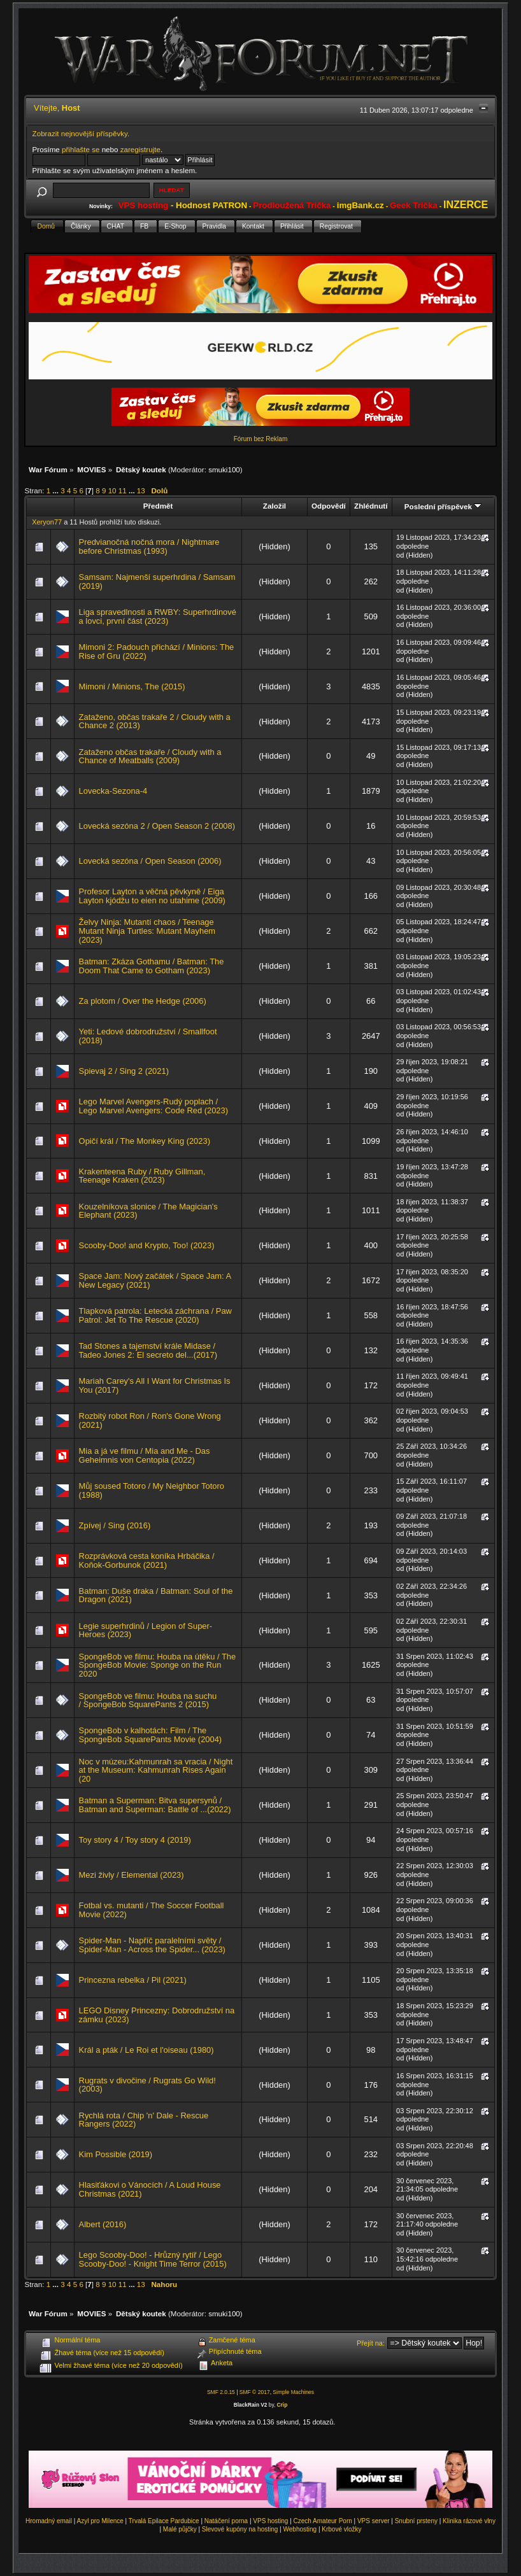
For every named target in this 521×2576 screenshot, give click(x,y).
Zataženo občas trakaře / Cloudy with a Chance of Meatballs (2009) (150, 756)
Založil (274, 506)
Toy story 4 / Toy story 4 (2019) (135, 1840)
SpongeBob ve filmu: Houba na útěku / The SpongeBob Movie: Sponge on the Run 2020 (157, 1665)
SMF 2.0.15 (221, 2392)
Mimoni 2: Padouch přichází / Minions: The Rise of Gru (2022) (156, 651)
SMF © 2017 (254, 2392)
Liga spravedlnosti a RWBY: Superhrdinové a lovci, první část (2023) (157, 616)
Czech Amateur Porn (323, 2520)
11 (122, 490)
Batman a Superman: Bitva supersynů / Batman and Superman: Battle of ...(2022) (155, 1805)
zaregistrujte (140, 149)
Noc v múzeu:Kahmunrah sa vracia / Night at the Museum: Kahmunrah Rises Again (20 (156, 1770)
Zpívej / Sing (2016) (115, 1525)
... (56, 490)
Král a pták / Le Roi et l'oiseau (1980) (146, 2050)
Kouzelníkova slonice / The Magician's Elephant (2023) (148, 1211)
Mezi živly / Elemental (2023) (131, 1875)
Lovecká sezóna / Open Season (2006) (150, 861)
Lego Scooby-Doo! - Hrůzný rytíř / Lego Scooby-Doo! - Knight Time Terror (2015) (153, 2259)
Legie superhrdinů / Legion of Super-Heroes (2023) (146, 1630)
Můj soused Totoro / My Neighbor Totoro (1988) (151, 1490)
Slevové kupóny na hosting (240, 2529)
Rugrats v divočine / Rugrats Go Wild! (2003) (147, 2085)
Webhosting (300, 2529)
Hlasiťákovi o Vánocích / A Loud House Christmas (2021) (150, 2189)
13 (141, 490)
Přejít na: (371, 2343)
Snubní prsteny (416, 2520)
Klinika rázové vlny (469, 2520)
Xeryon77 (47, 522)
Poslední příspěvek (443, 506)
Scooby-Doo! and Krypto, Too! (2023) (147, 1245)
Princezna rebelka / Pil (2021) (133, 1980)
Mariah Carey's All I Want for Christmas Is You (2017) (155, 1385)
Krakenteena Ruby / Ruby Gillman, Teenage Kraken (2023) (142, 1176)
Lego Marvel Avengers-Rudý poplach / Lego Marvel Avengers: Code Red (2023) (153, 1106)
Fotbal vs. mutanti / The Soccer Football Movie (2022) (151, 1910)
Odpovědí (328, 506)
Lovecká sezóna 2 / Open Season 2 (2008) (157, 826)
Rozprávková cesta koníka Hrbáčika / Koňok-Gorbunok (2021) (147, 1560)
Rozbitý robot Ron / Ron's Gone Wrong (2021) (150, 1420)
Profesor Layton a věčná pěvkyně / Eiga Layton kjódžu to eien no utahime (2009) (152, 896)
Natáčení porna (226, 2520)
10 (112, 490)
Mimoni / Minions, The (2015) (132, 686)
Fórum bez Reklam (260, 438)
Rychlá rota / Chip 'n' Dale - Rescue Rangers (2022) (144, 2120)
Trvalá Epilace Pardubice (164, 2520)
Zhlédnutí (370, 506)
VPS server (373, 2520)
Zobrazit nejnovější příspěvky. (81, 133)
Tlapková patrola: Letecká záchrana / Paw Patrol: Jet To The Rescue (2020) (155, 1315)
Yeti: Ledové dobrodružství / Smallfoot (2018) (148, 1036)
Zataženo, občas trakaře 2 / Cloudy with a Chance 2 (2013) (155, 721)
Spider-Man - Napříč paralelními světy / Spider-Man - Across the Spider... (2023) (152, 1945)
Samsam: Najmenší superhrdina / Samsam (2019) (157, 581)
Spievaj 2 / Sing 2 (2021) (124, 1071)
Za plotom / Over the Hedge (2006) (142, 1001)
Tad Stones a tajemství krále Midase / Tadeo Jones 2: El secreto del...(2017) (148, 1350)
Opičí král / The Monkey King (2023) (144, 1141)
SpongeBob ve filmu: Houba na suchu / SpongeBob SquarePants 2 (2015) (148, 1700)
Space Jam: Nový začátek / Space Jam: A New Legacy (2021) (155, 1280)
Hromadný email (48, 2520)
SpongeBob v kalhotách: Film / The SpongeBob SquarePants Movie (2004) (150, 1735)
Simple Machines (293, 2392)
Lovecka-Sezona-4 (113, 791)
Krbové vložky (341, 2529)
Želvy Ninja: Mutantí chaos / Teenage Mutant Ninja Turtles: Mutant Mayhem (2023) (147, 930)
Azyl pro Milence (99, 2520)
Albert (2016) (103, 2224)
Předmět (158, 506)
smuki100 (224, 469)
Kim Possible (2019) (116, 2154)
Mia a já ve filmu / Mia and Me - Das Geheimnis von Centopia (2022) (144, 1455)
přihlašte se (80, 149)
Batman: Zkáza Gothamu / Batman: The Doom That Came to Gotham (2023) (151, 966)
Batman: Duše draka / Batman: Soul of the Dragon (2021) (156, 1595)
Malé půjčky (180, 2529)
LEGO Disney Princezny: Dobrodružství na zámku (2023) (157, 2015)
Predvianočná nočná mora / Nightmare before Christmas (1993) (149, 546)
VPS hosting (270, 2520)
